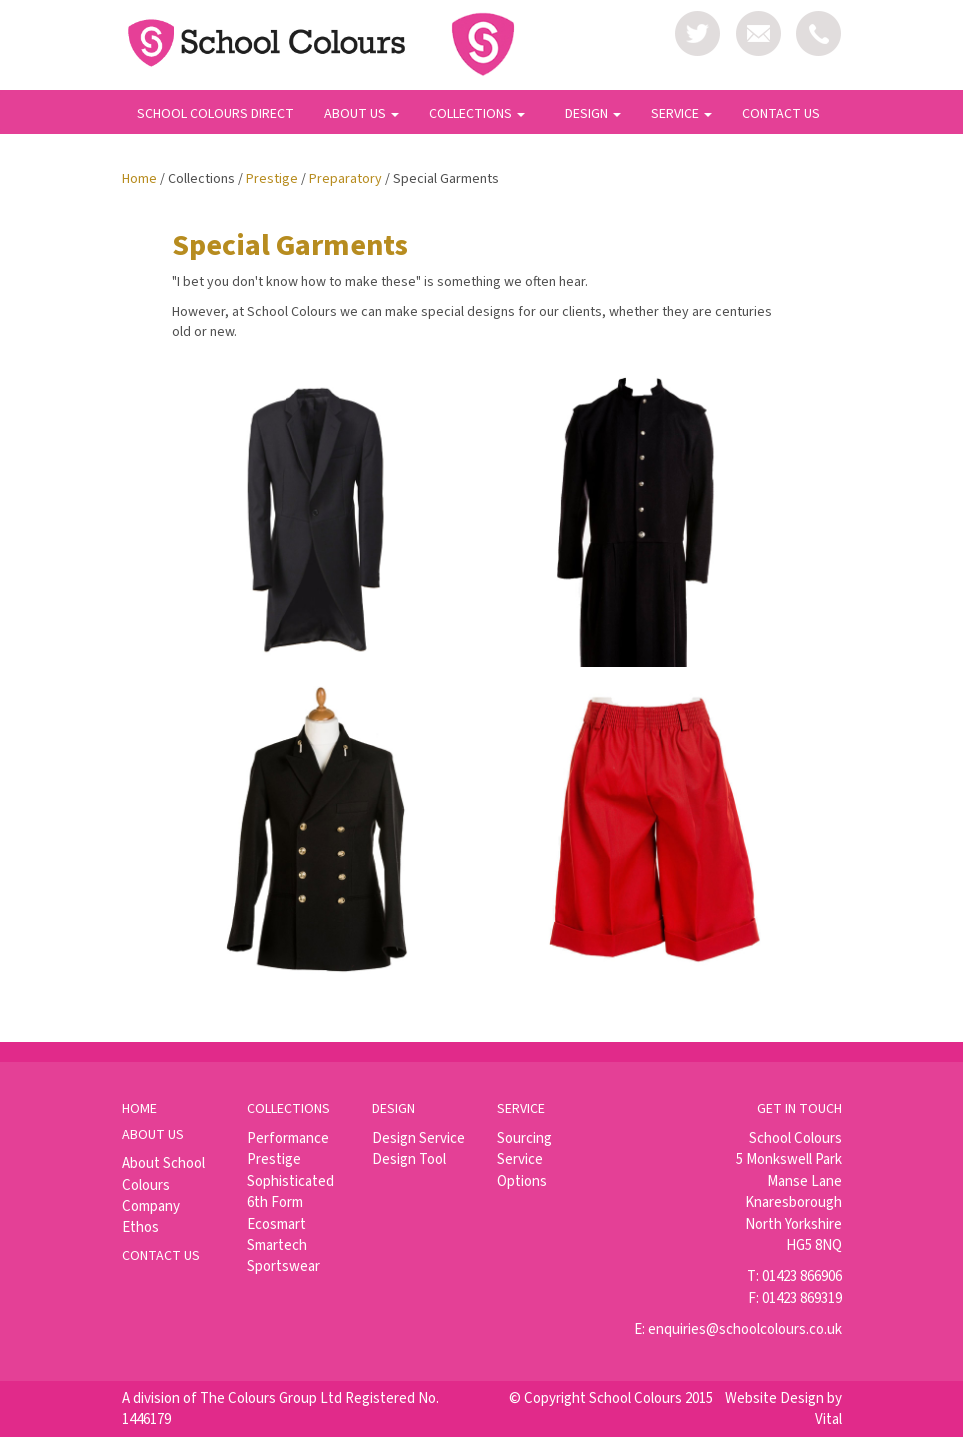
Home (139, 179)
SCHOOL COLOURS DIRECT (215, 114)
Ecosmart (276, 1224)
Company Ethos (151, 1217)
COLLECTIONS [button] (477, 114)
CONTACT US (781, 114)
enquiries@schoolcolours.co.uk (745, 1329)
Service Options (522, 1170)
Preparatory (345, 179)
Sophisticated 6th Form (290, 1192)
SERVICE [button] (681, 114)
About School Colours (163, 1174)
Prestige (272, 179)
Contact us (161, 1256)
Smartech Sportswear (283, 1256)
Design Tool (409, 1159)
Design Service (418, 1138)
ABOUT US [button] (361, 114)
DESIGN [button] (593, 114)
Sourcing (524, 1138)
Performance (288, 1138)
